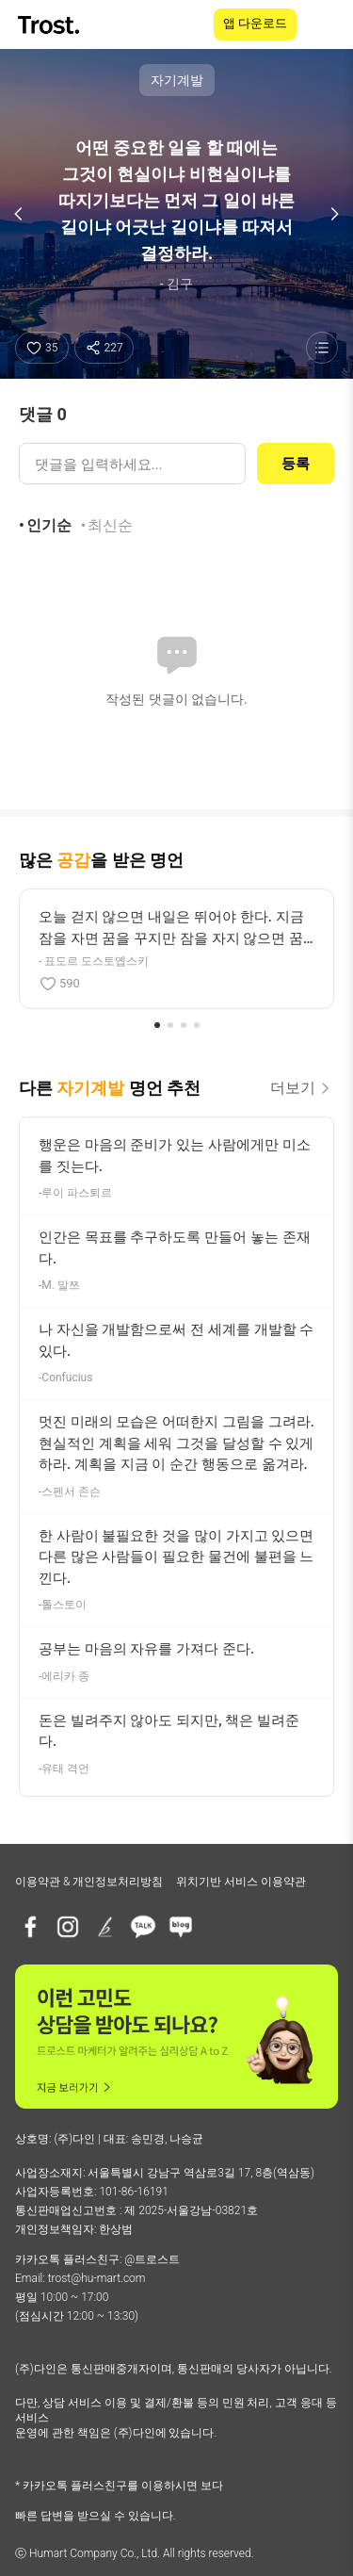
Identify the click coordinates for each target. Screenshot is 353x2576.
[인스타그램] (68, 1927)
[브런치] (105, 1927)
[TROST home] (50, 25)
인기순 (49, 525)
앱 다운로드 (255, 23)
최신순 (110, 525)
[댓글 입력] (132, 463)
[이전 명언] (19, 214)
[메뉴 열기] (326, 24)
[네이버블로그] (181, 1927)
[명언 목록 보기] (322, 348)
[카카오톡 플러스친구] (143, 1927)
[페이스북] (30, 1927)
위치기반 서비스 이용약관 (241, 1881)
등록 (295, 463)
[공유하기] (104, 348)
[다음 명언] (334, 214)
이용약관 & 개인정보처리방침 (89, 1881)
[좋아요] (42, 348)
